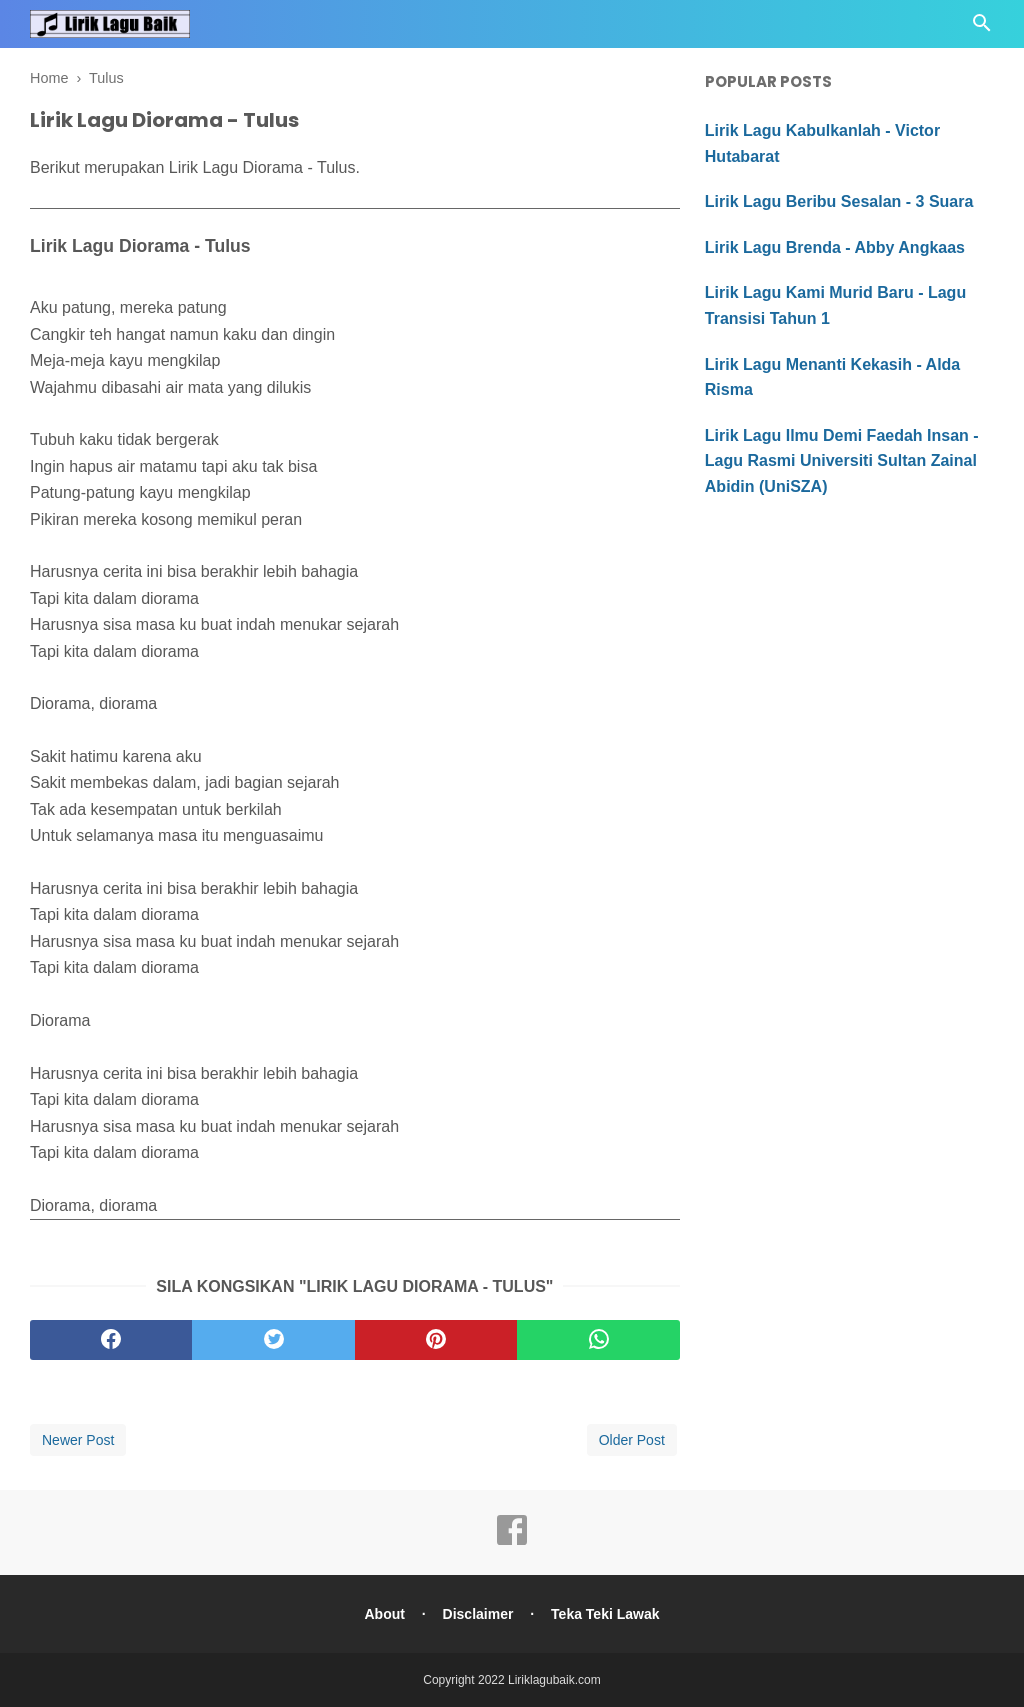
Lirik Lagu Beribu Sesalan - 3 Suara (839, 201)
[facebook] (111, 1340)
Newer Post (78, 1440)
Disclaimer (478, 1614)
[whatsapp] (598, 1340)
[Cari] (982, 28)
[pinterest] (436, 1340)
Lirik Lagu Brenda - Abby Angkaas (835, 247)
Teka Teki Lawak (605, 1614)
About (384, 1614)
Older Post (632, 1440)
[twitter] (273, 1340)
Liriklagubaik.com (554, 1680)
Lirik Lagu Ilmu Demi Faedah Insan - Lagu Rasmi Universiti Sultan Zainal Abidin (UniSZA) (842, 461)
